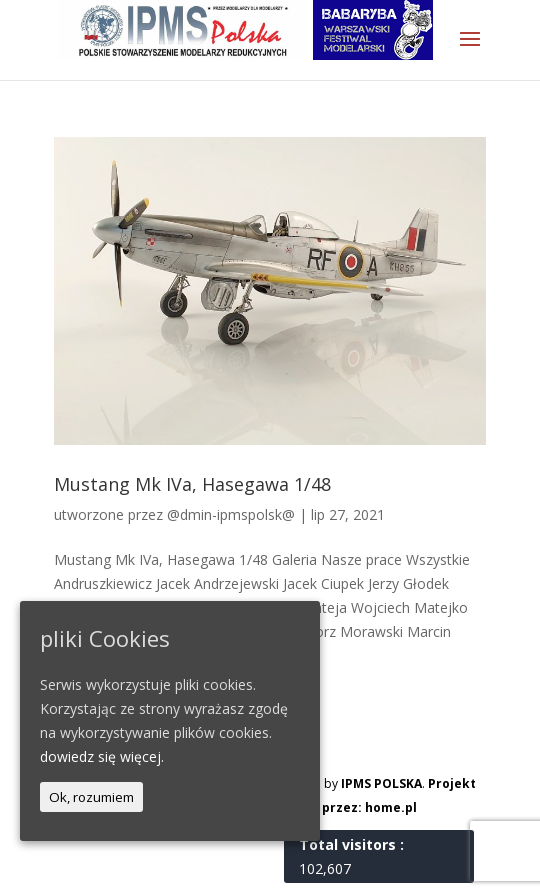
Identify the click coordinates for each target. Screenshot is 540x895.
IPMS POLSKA (381, 783)
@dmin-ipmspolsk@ (231, 514)
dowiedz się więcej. (102, 756)
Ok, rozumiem (91, 797)
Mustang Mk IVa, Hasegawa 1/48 (192, 484)
